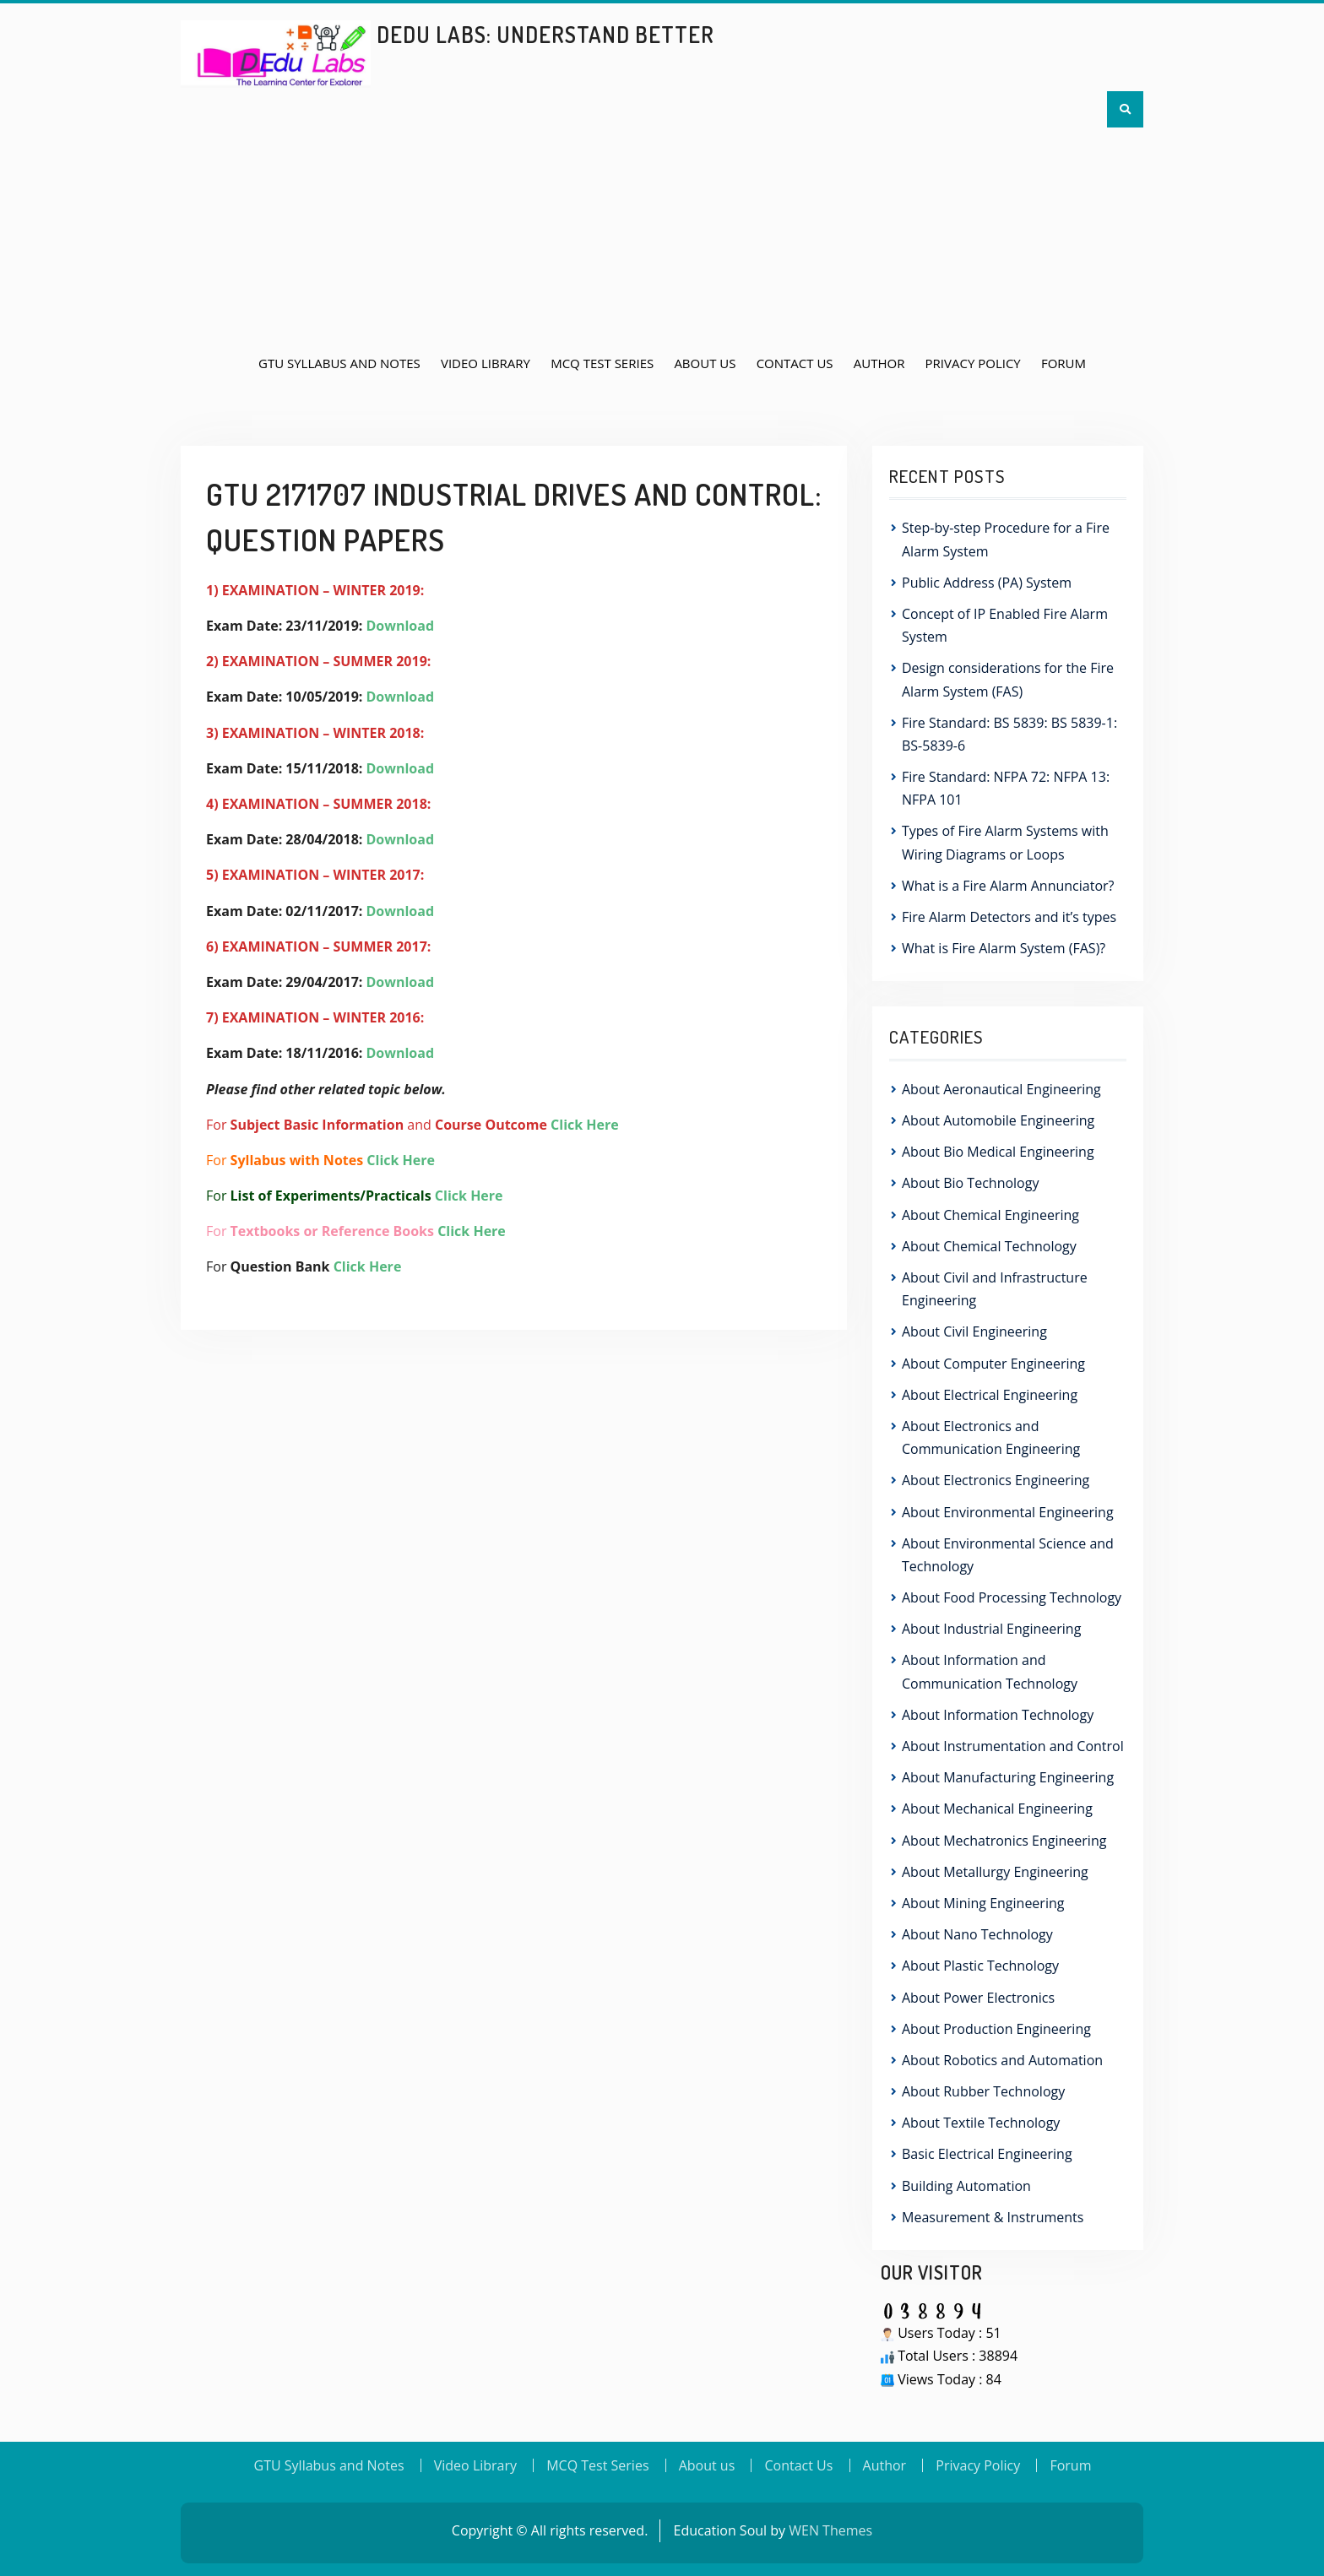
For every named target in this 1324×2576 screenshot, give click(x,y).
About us (704, 363)
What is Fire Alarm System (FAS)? (1003, 948)
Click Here (585, 1124)
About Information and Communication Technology (989, 1671)
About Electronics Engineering (995, 1480)
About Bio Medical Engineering (998, 1151)
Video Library (485, 363)
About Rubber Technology (983, 2091)
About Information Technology (997, 1715)
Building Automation (966, 2186)
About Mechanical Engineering (997, 1808)
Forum (1063, 363)
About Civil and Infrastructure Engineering (995, 1289)
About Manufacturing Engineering (1008, 1777)
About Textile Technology (981, 2122)
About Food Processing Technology (1011, 1597)
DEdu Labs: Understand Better (545, 34)
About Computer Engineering (993, 1363)
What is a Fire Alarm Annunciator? (1008, 885)
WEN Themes (830, 2530)
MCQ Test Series (602, 363)
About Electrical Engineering (989, 1395)
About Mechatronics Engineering (1004, 1840)
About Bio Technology (970, 1183)
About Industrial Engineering (991, 1628)
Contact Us (795, 363)
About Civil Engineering (974, 1331)
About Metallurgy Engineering (995, 1872)
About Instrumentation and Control (1013, 1746)
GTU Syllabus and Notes (339, 363)
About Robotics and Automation (1002, 2060)
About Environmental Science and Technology (1008, 1554)
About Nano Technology (977, 1934)
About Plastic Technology (980, 1965)
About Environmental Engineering (1008, 1512)
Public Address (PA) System (987, 582)
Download (400, 625)
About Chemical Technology (989, 1246)
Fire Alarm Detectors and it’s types (1011, 917)
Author (879, 363)
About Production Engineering (996, 2029)
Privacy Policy (973, 363)
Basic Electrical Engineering (987, 2154)
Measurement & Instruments (992, 2217)
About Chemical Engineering (990, 1215)
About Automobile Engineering (998, 1120)
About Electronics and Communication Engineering (991, 1437)
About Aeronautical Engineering (1001, 1089)
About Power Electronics (978, 1997)
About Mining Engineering (983, 1903)
